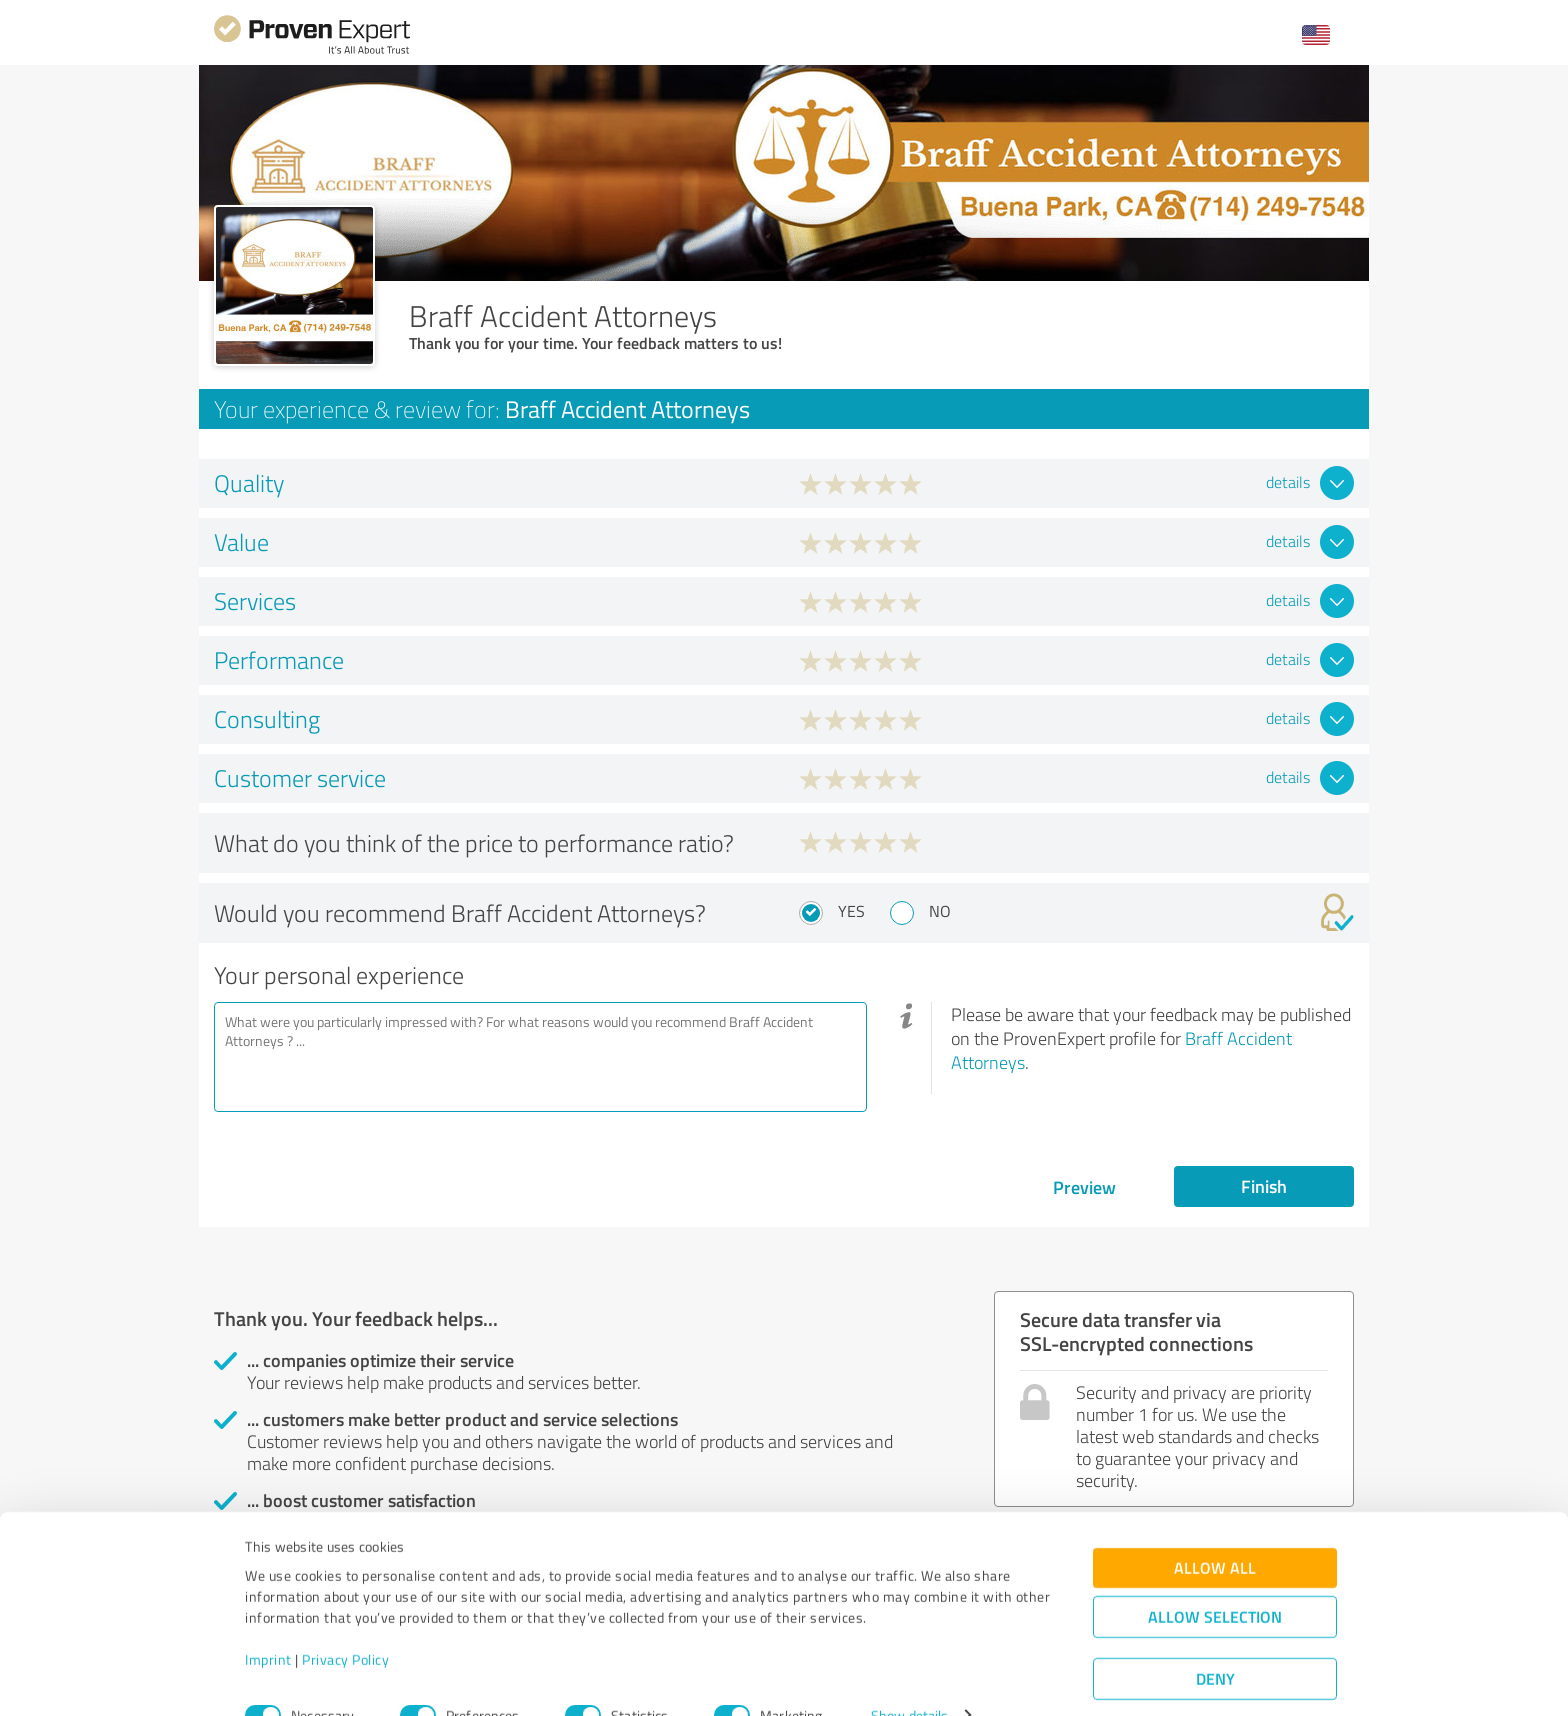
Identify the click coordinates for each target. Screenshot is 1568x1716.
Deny (1215, 1641)
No (940, 911)
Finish (1264, 1186)
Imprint (268, 1622)
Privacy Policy (345, 1622)
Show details (909, 1678)
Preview (1084, 1187)
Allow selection (1215, 1579)
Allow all (1215, 1530)
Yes (851, 911)
